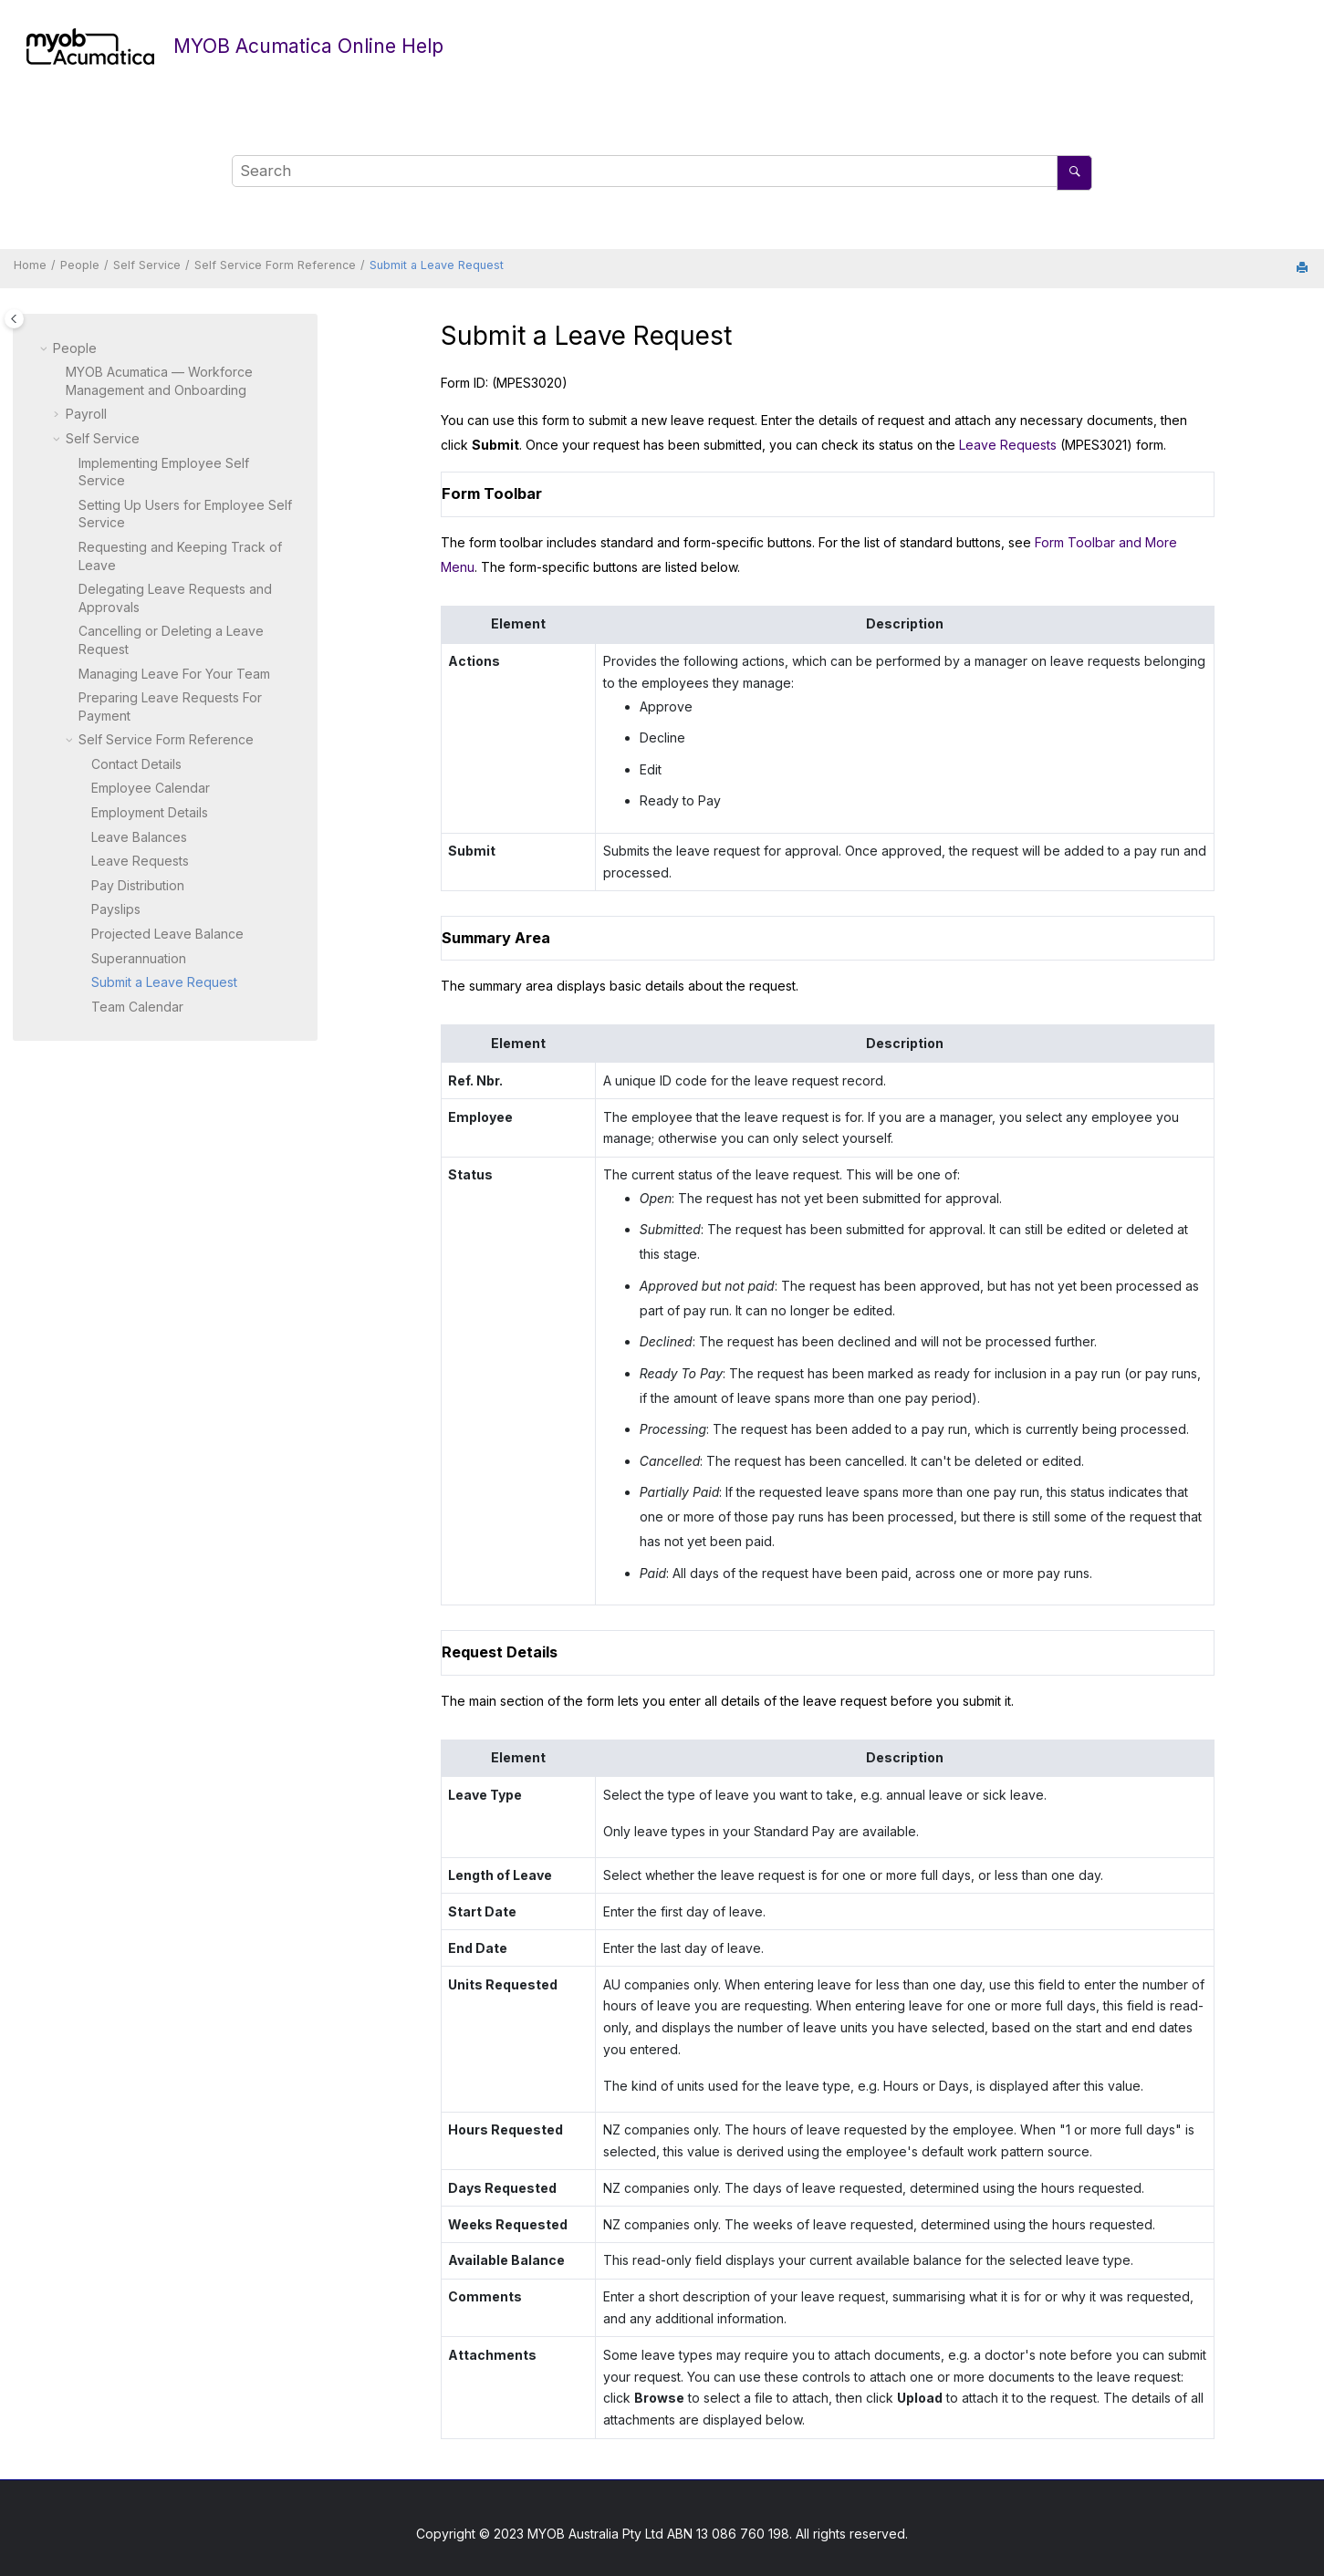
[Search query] (662, 171)
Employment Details (149, 812)
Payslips (116, 909)
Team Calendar (137, 1006)
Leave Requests (140, 860)
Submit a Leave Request (437, 265)
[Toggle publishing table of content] (14, 318)
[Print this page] (1304, 268)
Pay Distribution (137, 885)
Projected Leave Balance (167, 933)
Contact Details (136, 764)
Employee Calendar (150, 787)
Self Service (147, 265)
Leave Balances (139, 837)
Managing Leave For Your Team (174, 673)
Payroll (86, 413)
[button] (45, 348)
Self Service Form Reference (275, 265)
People (79, 265)
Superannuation (138, 958)
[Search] (1074, 173)
